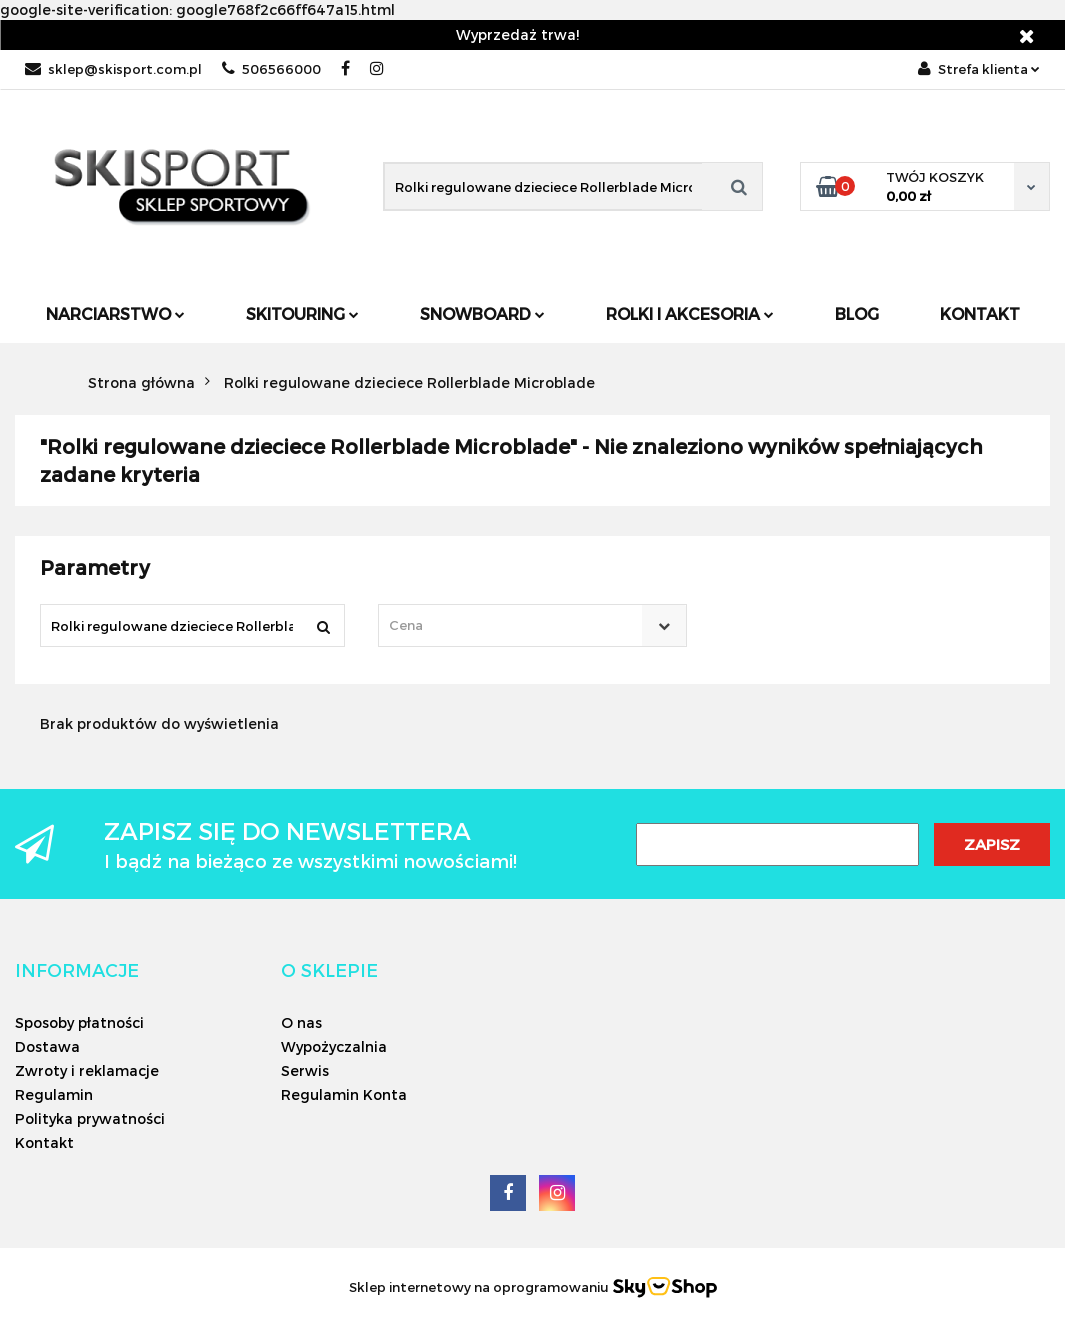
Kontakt (980, 313)
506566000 (271, 69)
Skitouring (302, 313)
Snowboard (482, 313)
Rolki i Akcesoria (690, 313)
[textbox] (514, 625)
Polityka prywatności (90, 1118)
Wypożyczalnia (334, 1046)
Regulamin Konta (344, 1094)
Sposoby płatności (79, 1022)
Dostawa (47, 1046)
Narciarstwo (115, 313)
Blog (857, 313)
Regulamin (54, 1094)
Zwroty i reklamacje (87, 1070)
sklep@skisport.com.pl (113, 69)
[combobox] (532, 625)
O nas (301, 1022)
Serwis (305, 1070)
